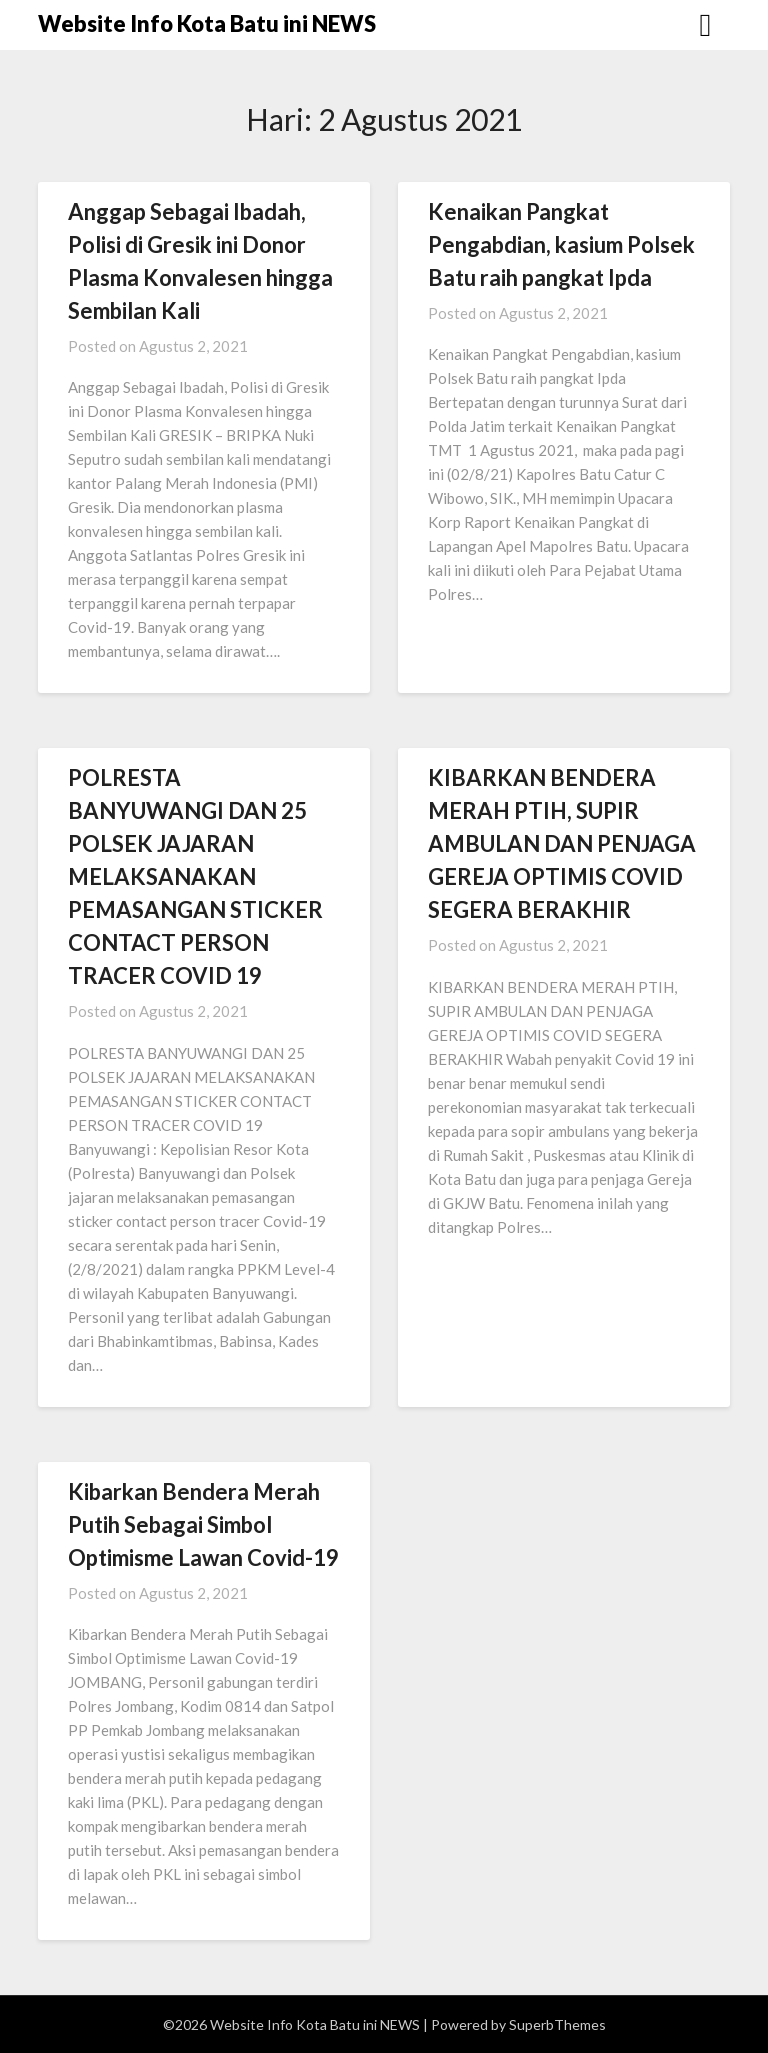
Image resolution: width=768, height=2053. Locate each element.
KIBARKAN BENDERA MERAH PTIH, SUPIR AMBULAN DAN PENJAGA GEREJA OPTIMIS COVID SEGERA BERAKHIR (562, 843)
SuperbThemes (557, 2024)
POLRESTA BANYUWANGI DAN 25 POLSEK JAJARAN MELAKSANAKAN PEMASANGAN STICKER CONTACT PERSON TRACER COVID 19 (195, 876)
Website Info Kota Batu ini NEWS (207, 23)
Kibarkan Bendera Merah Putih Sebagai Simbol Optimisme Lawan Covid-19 (203, 1524)
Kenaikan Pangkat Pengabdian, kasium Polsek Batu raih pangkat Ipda (561, 244)
